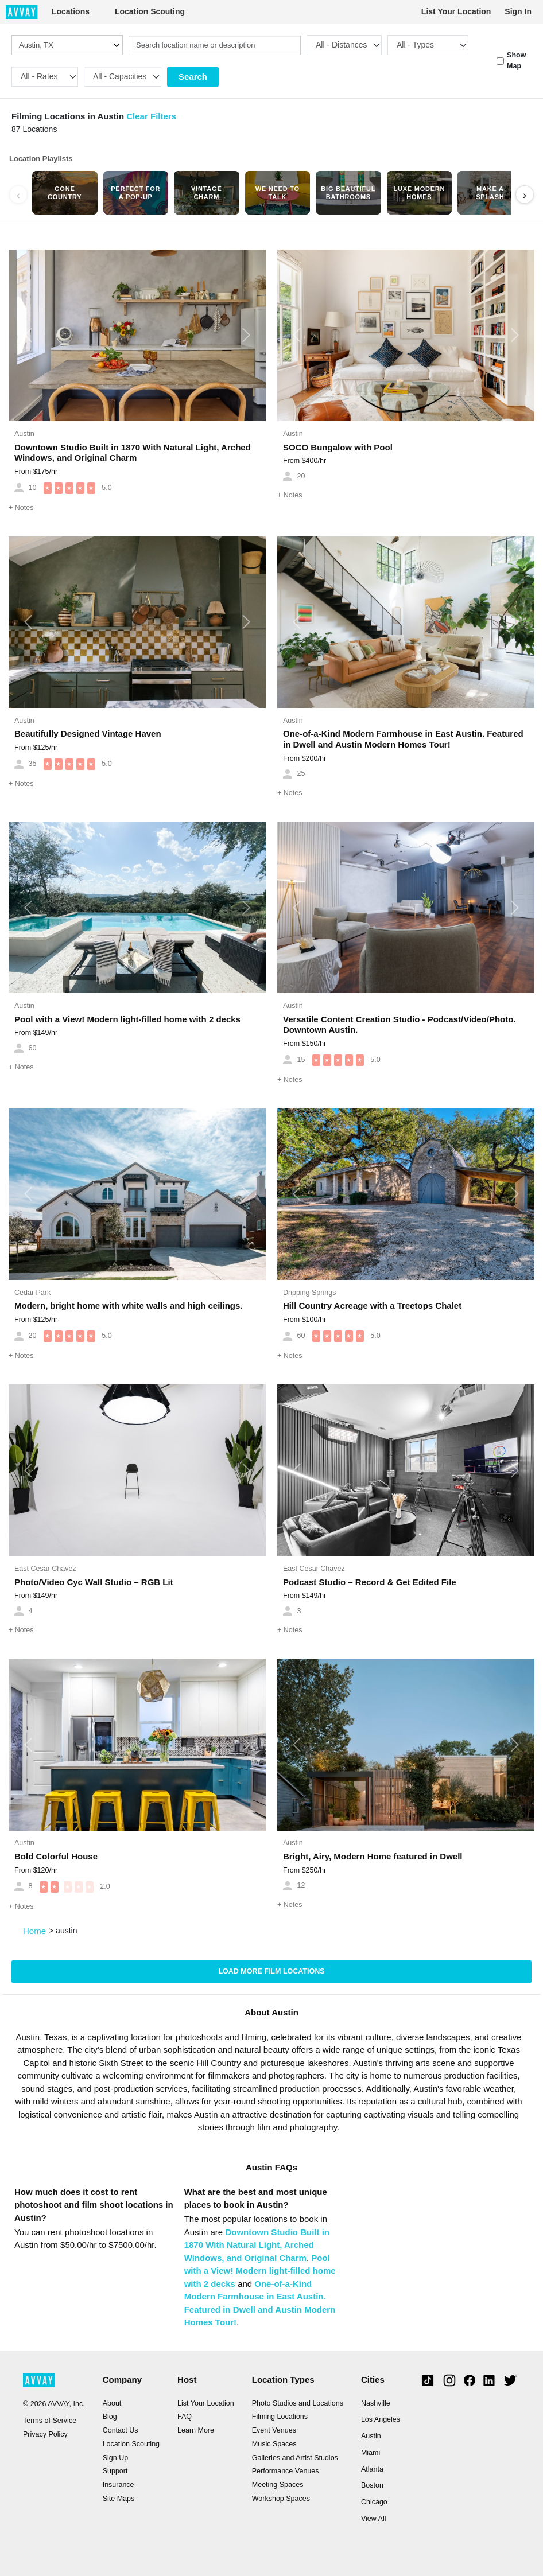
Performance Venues (285, 2471)
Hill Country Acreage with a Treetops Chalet (372, 1305)
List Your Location (456, 11)
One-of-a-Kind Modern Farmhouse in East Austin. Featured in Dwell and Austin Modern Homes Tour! (403, 739)
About (112, 2403)
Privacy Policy (45, 2434)
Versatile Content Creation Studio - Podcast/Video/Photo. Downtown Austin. (399, 1024)
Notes (21, 508)
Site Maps (119, 2499)
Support (115, 2471)
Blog (110, 2416)
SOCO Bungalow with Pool (338, 447)
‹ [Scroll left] (18, 195)
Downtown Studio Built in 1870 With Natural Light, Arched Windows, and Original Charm (132, 452)
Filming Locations (280, 2416)
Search (193, 76)
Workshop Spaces (281, 2499)
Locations (71, 11)
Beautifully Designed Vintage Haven (87, 733)
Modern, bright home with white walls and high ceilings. (128, 1305)
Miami (370, 2453)
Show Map (516, 60)
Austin (24, 434)
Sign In (518, 11)
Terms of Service (49, 2421)
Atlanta (372, 2469)
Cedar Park (32, 1293)
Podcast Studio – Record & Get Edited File (369, 1582)
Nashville (375, 2403)
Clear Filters (151, 116)
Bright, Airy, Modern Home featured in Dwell (373, 1856)
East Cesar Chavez (45, 1569)
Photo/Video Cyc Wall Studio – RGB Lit (93, 1582)
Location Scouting (150, 11)
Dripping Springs (309, 1293)
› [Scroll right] (524, 195)
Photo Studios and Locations (297, 2403)
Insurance (118, 2485)
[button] (28, 336)
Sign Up (115, 2458)
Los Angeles (380, 2419)
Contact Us (120, 2430)
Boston (372, 2485)
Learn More (195, 2430)
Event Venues (274, 2430)
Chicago (374, 2502)
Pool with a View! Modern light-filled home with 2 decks (127, 1019)
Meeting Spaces (278, 2485)
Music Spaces (274, 2444)
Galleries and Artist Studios (295, 2458)
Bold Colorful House (56, 1856)
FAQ (184, 2416)
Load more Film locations (271, 1971)
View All (373, 2519)
